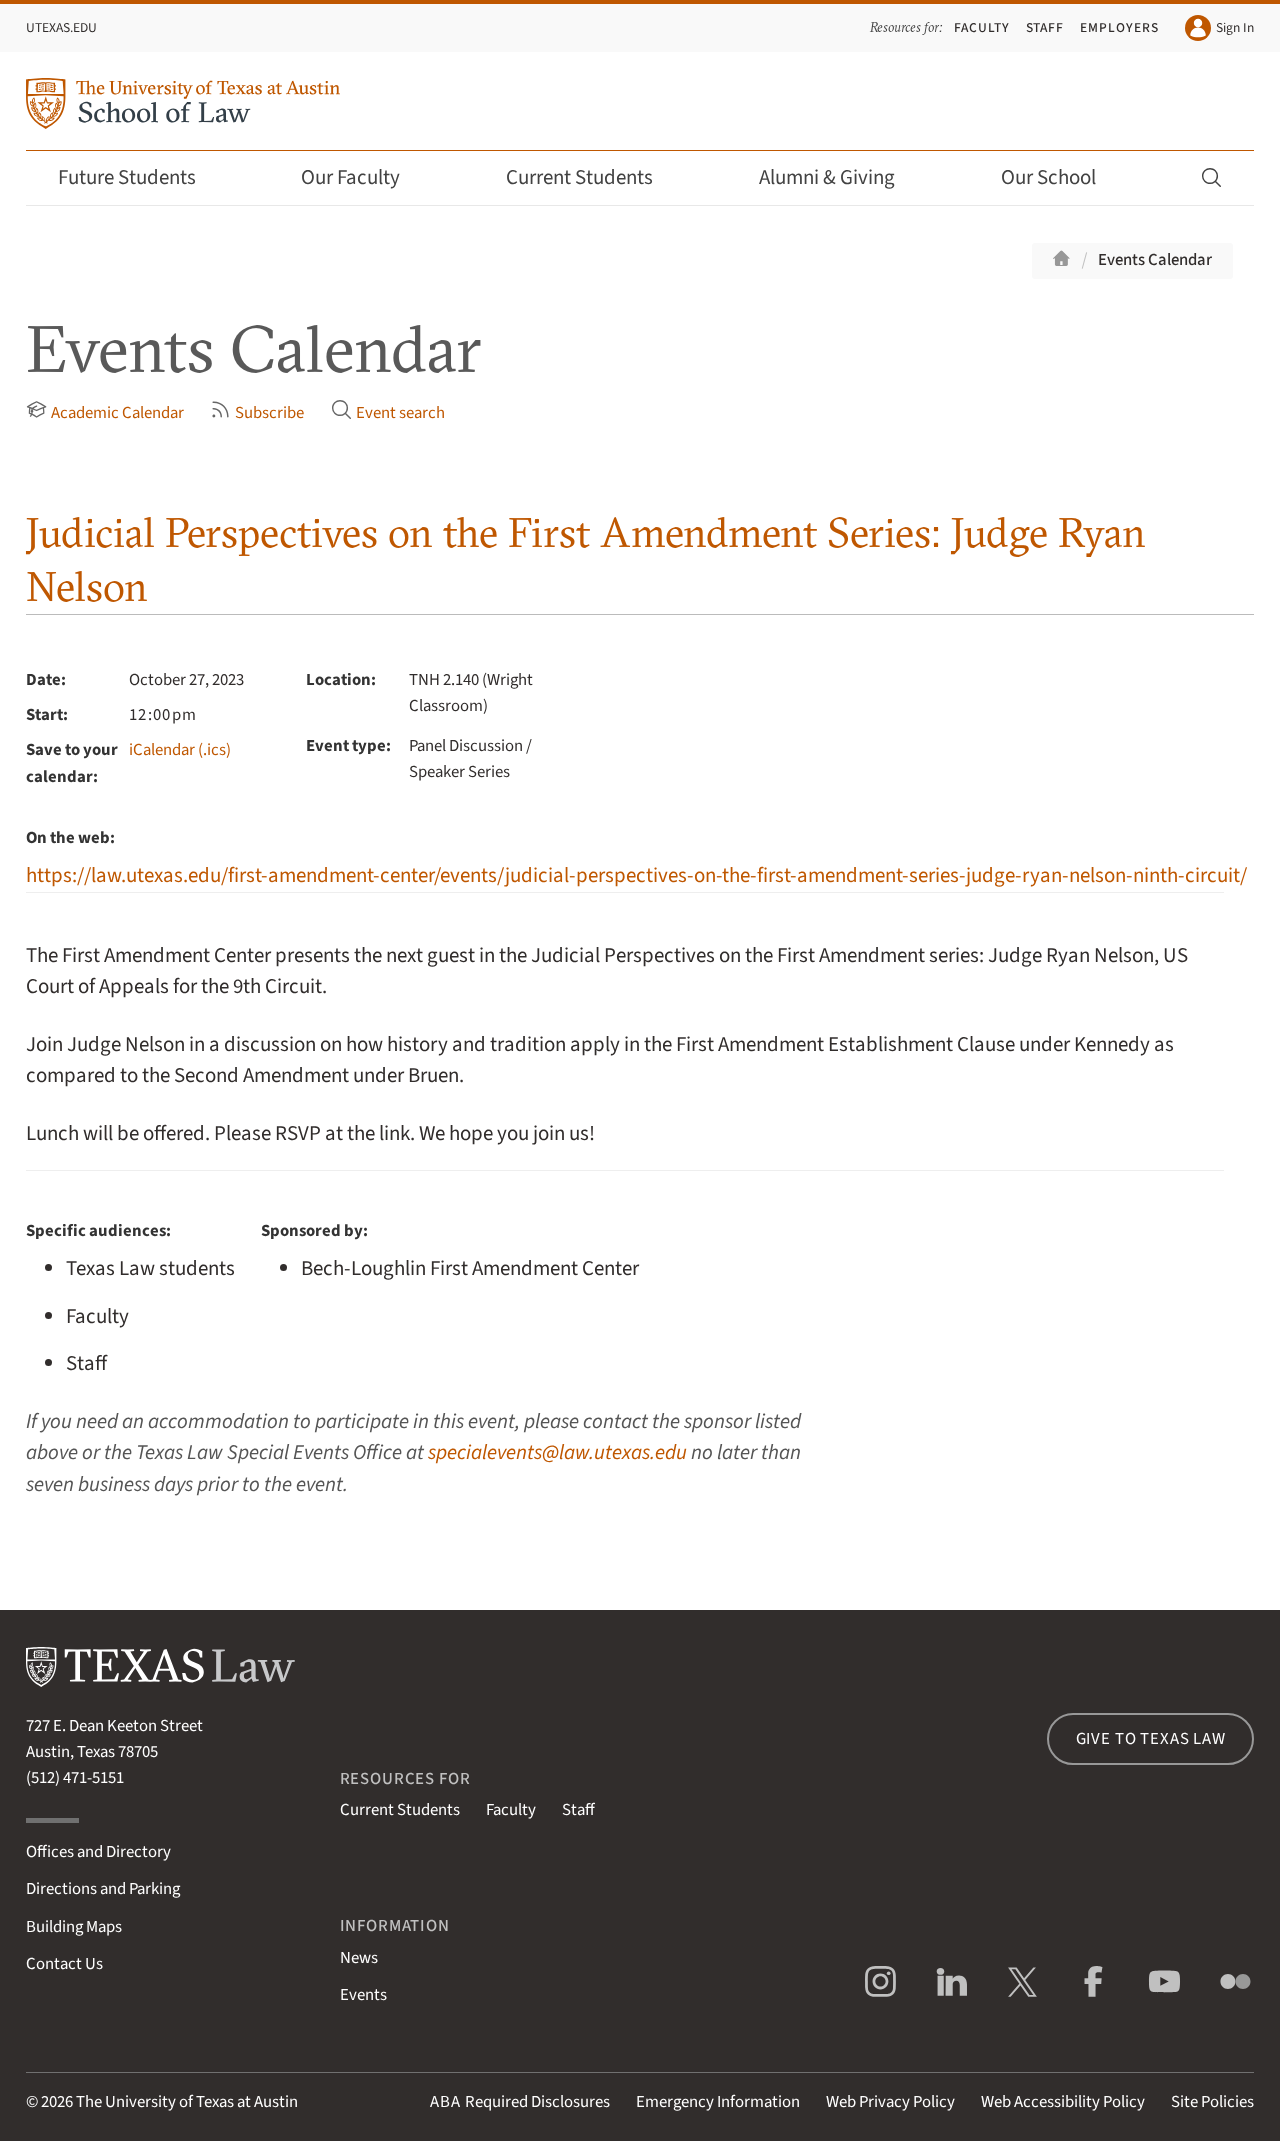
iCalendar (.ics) (180, 750)
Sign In (1219, 28)
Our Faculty (364, 177)
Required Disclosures (520, 2102)
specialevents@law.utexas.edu (557, 1452)
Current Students (593, 177)
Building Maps (74, 1927)
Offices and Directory (98, 1852)
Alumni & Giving (840, 177)
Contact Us (64, 1964)
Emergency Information (718, 2102)
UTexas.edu (61, 27)
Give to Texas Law (1151, 1739)
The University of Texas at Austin (187, 2102)
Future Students (140, 177)
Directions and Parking (103, 1889)
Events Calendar (1155, 260)
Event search (388, 412)
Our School (1062, 177)
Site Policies (1212, 2102)
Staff (1045, 27)
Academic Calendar (105, 412)
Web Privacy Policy (890, 2102)
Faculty (982, 27)
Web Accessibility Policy (1063, 2102)
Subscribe (257, 412)
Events (363, 1995)
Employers (1119, 27)
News (359, 1958)
